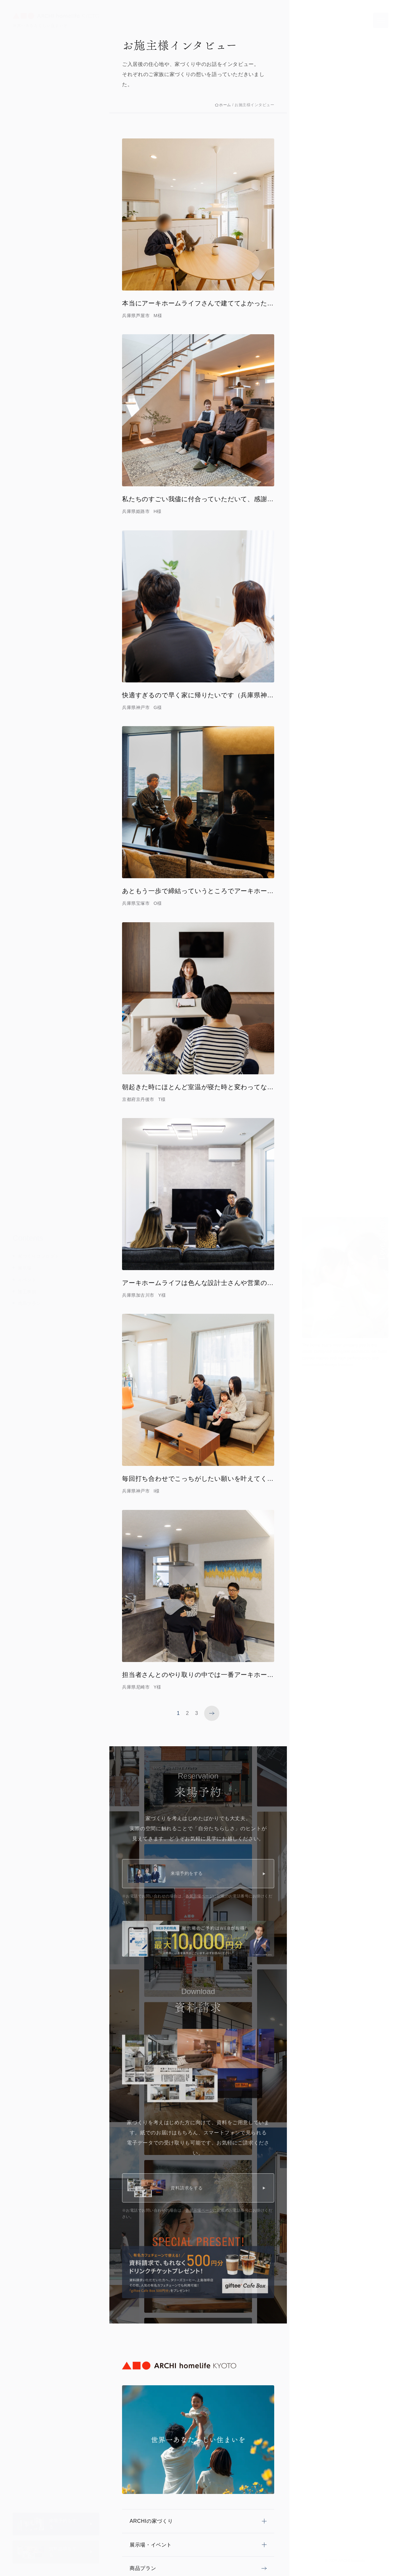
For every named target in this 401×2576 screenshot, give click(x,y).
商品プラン (29, 1303)
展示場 (25, 1267)
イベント (27, 1279)
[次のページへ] (211, 1713)
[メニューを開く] (380, 20)
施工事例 (27, 1291)
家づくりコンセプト (38, 1256)
